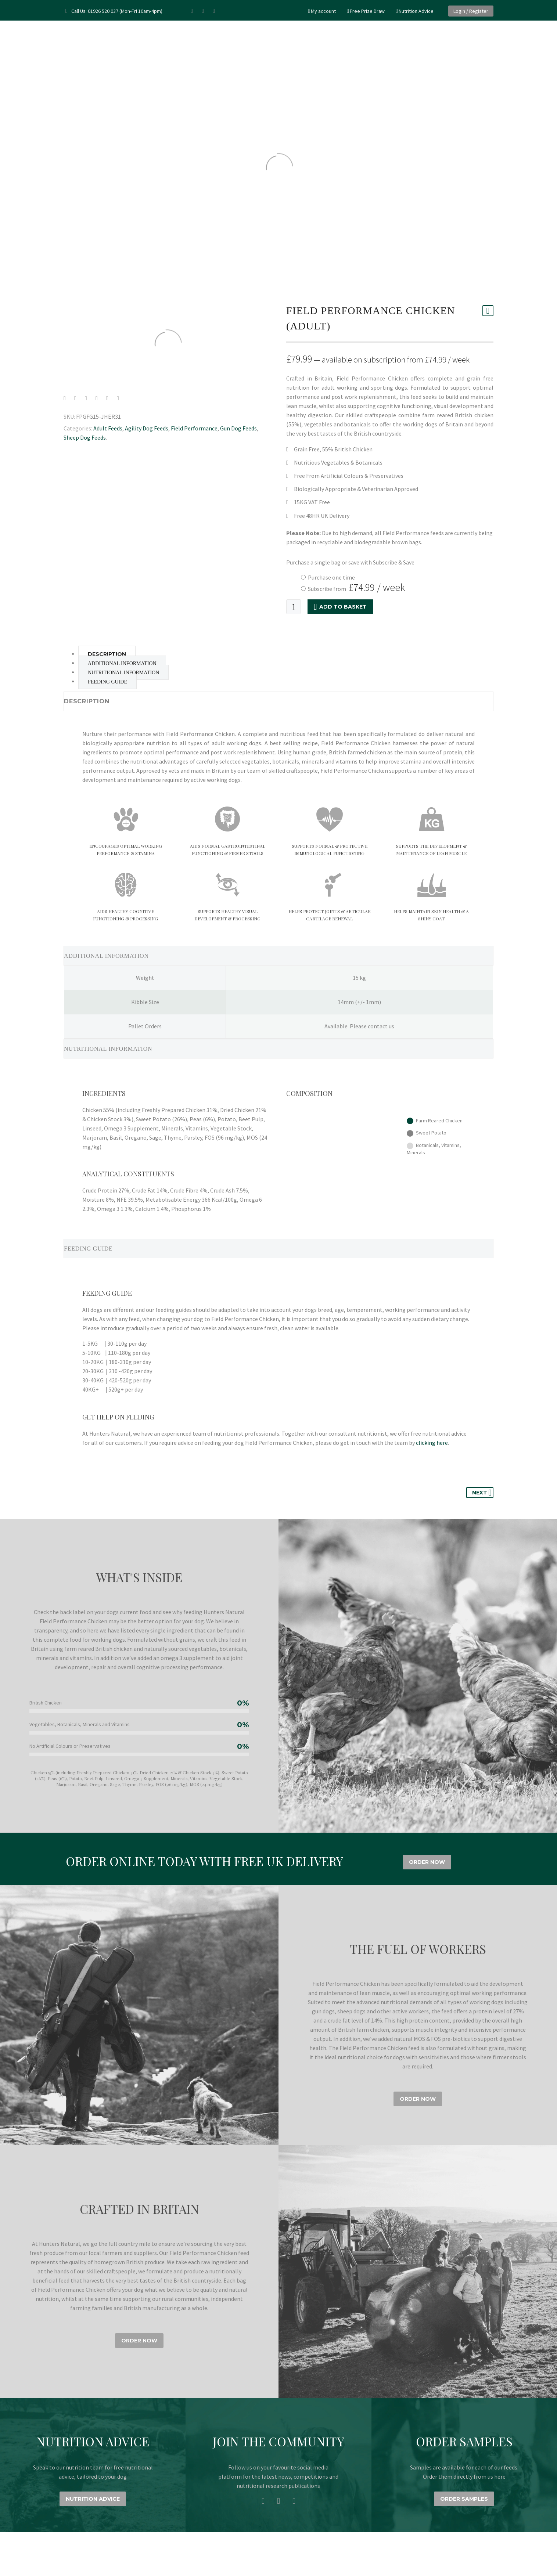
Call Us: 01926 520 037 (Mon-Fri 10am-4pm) (116, 11)
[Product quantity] (294, 607)
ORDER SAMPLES (464, 2499)
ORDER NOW (427, 1862)
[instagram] (278, 2501)
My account (323, 11)
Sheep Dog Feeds (85, 437)
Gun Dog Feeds (238, 428)
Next (482, 1492)
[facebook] (263, 2501)
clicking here (432, 1442)
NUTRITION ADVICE (93, 2499)
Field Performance (194, 428)
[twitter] (294, 2501)
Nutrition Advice (416, 11)
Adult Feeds (107, 428)
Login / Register (470, 11)
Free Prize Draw (367, 11)
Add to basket (340, 606)
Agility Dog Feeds (146, 428)
